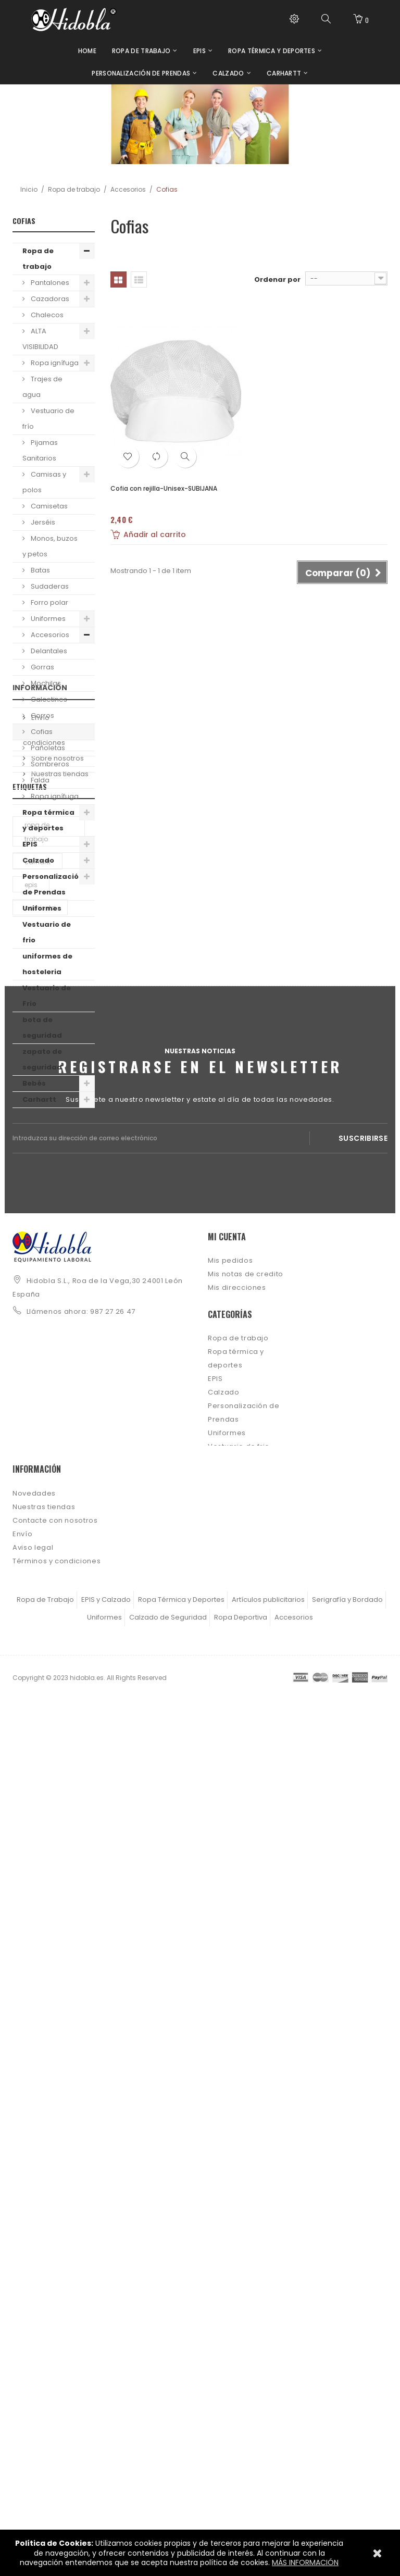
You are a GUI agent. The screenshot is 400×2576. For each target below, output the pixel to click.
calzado (38, 1493)
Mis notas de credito (245, 1956)
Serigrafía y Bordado (347, 2476)
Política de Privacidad (53, 2426)
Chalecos (46, 315)
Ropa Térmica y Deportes (181, 2476)
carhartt (37, 1365)
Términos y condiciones (45, 1200)
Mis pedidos (230, 1943)
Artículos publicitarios (268, 2476)
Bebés (34, 1083)
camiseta (40, 1411)
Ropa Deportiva (240, 2493)
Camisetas (48, 506)
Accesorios (128, 189)
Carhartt (39, 1099)
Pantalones (49, 283)
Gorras (41, 667)
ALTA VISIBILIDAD (40, 339)
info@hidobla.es (57, 2011)
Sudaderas (49, 586)
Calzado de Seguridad (168, 2493)
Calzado (38, 860)
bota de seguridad (42, 1027)
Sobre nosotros (57, 1220)
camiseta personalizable (47, 1555)
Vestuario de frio (46, 932)
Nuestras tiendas (59, 1236)
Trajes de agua (42, 387)
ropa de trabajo (36, 1335)
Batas (39, 570)
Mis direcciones (237, 1970)
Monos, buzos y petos (50, 546)
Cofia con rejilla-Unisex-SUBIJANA (163, 488)
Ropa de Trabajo (45, 2476)
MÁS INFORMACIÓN (305, 2562)
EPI (28, 1433)
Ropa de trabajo (74, 189)
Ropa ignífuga (54, 363)
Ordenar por (277, 279)
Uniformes (47, 619)
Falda (39, 780)
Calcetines (48, 699)
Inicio (29, 189)
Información (39, 1154)
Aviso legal (32, 2372)
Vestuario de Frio (46, 996)
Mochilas (45, 683)
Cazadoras (49, 299)
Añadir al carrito (148, 534)
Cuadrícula (118, 279)
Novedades (34, 2318)
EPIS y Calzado (106, 2476)
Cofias (41, 732)
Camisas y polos (44, 482)
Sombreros (49, 764)
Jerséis (42, 522)
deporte (36, 1525)
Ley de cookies (40, 2413)
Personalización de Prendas (52, 884)
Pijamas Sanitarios (40, 450)
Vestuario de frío (48, 418)
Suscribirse (363, 1814)
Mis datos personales (248, 1983)
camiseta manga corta (46, 1463)
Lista (139, 279)
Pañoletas (47, 748)
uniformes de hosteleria (47, 964)
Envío (39, 1180)
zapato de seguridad (42, 1059)
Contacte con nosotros (55, 2345)
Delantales (48, 651)
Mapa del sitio (38, 2440)
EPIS (30, 844)
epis (31, 1388)
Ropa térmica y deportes (48, 820)
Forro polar (48, 602)
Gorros (41, 715)
